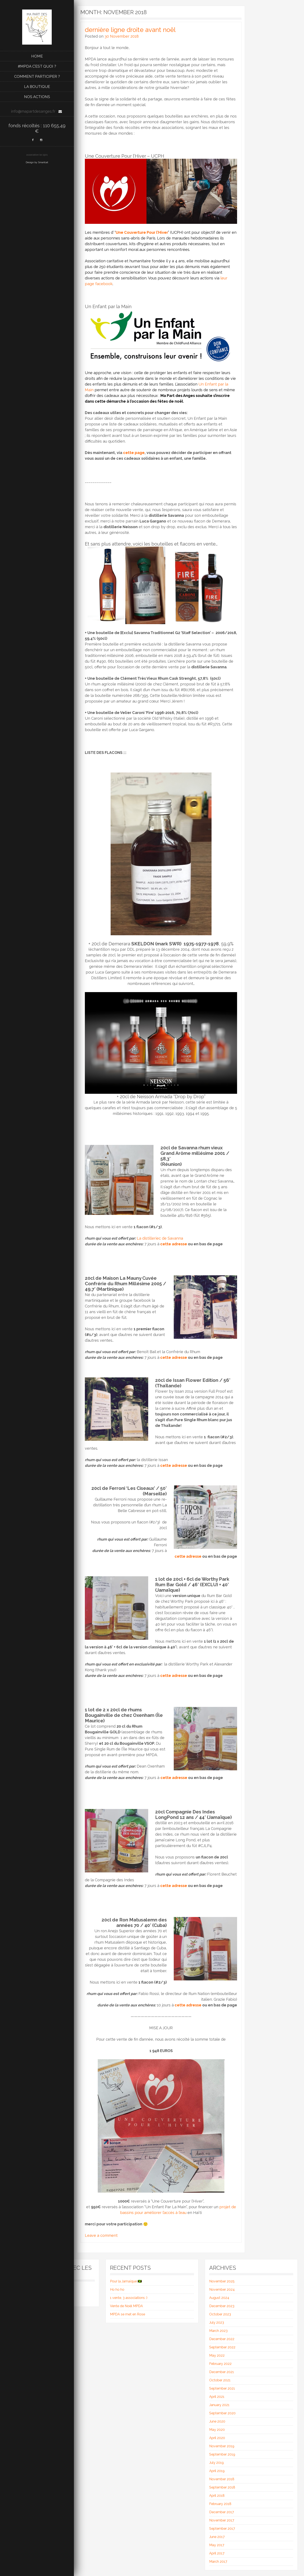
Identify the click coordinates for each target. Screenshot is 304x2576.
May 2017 (216, 2545)
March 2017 (218, 2562)
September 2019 (222, 2454)
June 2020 (217, 2421)
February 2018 (220, 2504)
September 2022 (222, 2347)
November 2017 (221, 2520)
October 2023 (220, 2314)
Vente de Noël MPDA (126, 2306)
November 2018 (221, 2479)
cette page (134, 452)
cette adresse (173, 1244)
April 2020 (217, 2438)
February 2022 (220, 2364)
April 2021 (216, 2397)
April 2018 (217, 2496)
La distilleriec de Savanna (160, 1238)
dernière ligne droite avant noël (130, 29)
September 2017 (222, 2529)
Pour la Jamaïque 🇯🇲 (126, 2281)
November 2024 (222, 2289)
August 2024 (219, 2298)
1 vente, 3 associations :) (128, 2298)
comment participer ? (37, 76)
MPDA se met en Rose (127, 2314)
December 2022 (221, 2339)
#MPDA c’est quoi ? (37, 66)
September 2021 (222, 2388)
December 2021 (221, 2372)
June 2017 (217, 2537)
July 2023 (216, 2322)
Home (37, 56)
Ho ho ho (117, 2289)
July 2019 (216, 2463)
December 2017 (221, 2512)
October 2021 (220, 2380)
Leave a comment (101, 2235)
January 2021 (219, 2405)
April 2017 (216, 2553)
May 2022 (217, 2355)
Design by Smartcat (37, 162)
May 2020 (217, 2430)
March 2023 (218, 2331)
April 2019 (217, 2471)
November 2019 (221, 2446)
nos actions (37, 96)
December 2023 (221, 2306)
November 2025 (222, 2281)
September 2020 (222, 2413)
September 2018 (222, 2487)
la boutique (37, 86)
